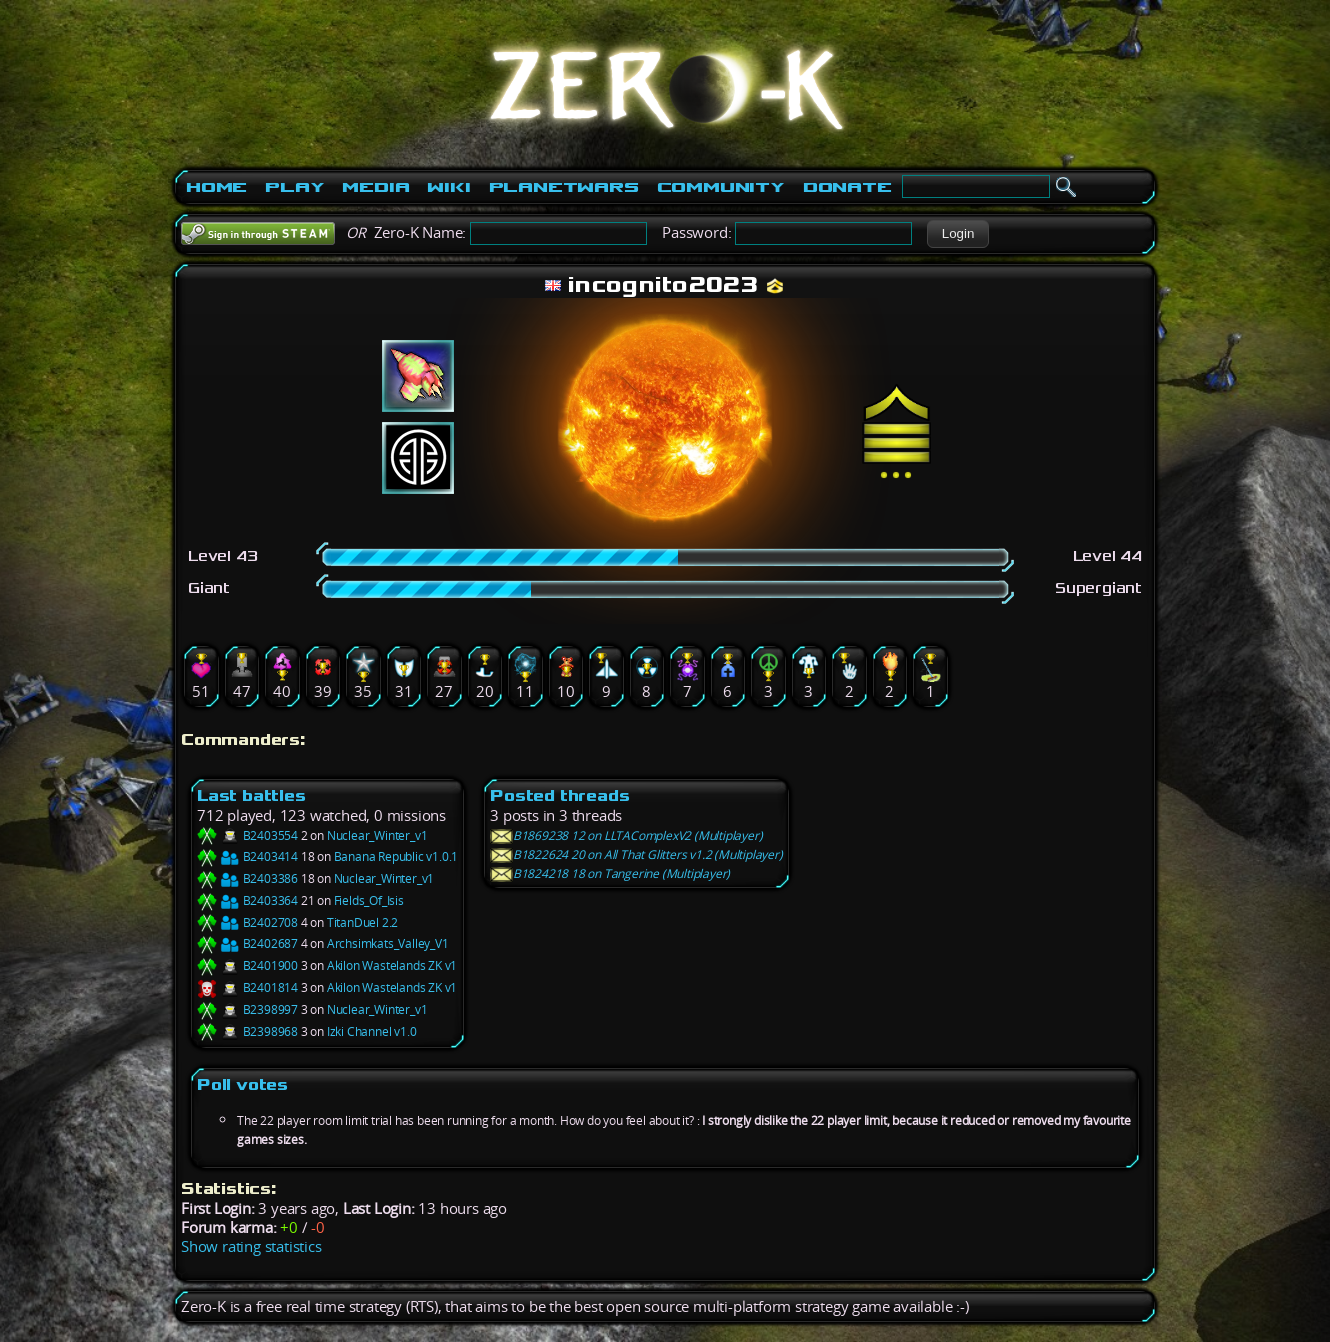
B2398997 (247, 1009)
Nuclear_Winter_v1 (377, 835)
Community (721, 187)
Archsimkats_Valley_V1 (388, 943)
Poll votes (242, 1084)
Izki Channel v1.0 (372, 1031)
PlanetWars (564, 187)
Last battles (251, 795)
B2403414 (247, 856)
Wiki (448, 187)
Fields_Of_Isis (369, 900)
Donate (847, 187)
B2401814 (247, 987)
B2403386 (247, 878)
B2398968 (247, 1031)
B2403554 (247, 835)
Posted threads (559, 795)
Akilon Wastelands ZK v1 (392, 965)
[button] (957, 234)
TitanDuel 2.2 (362, 922)
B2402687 (247, 943)
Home (216, 187)
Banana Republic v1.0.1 (396, 856)
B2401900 (247, 965)
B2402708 (247, 922)
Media (375, 187)
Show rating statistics (251, 1246)
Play (294, 187)
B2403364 (247, 900)
